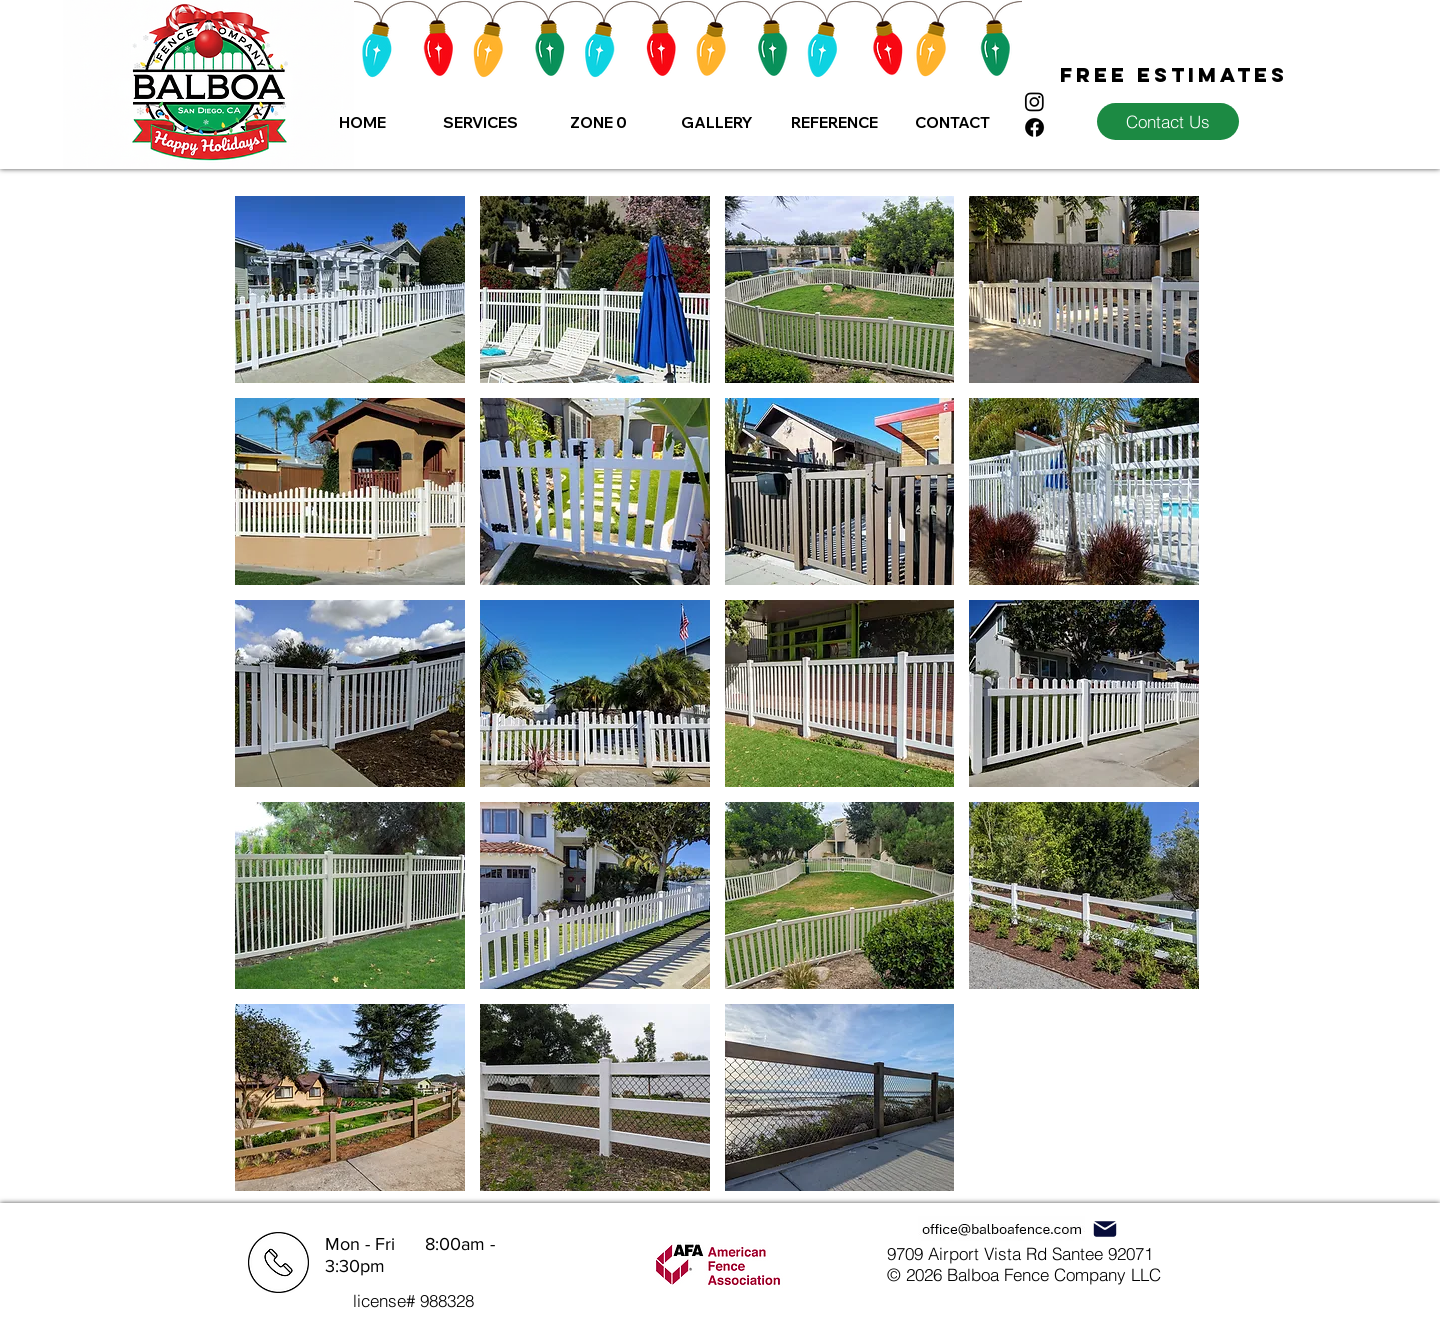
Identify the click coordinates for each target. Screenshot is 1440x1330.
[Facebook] (1034, 127)
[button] (480, 122)
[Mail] (1104, 1228)
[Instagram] (1034, 101)
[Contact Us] (1168, 121)
